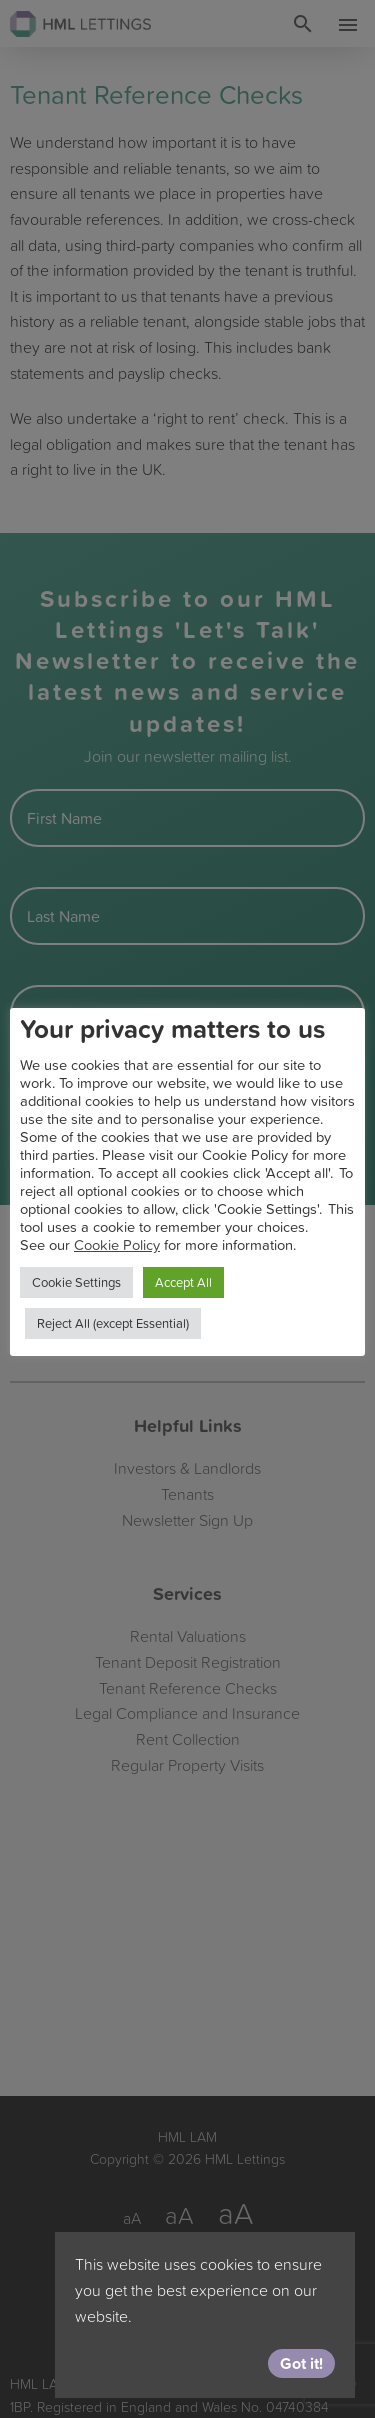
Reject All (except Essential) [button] (113, 1323)
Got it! (301, 2363)
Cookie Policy (117, 1245)
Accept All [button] (183, 1282)
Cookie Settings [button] (76, 1282)
